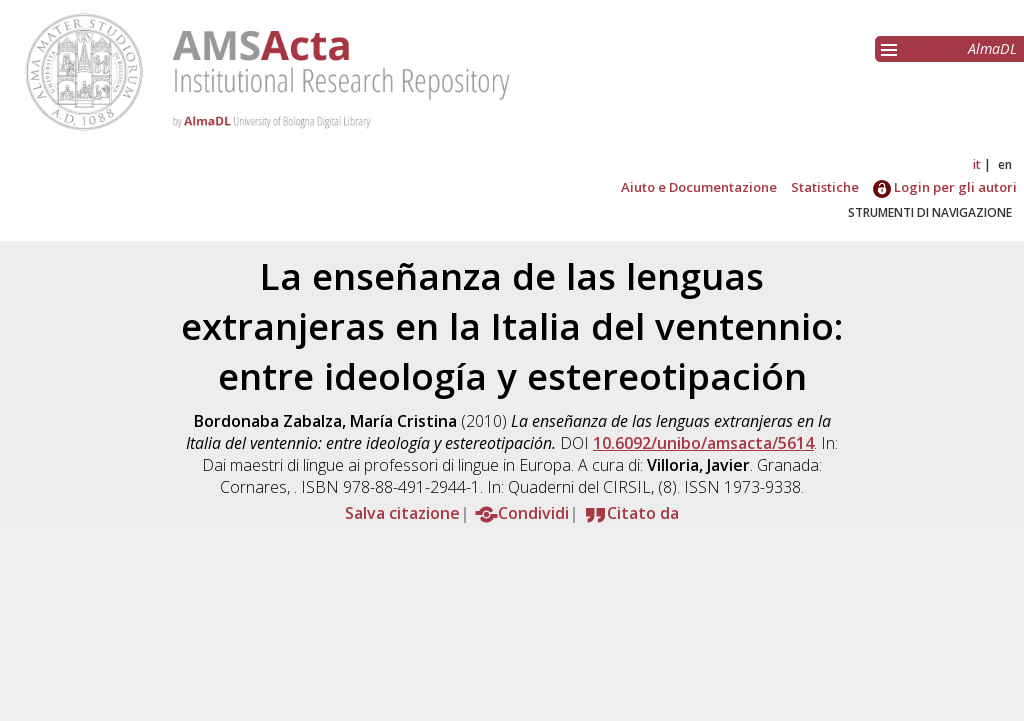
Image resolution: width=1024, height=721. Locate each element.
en (1005, 164)
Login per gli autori (945, 187)
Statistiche (825, 187)
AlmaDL (992, 48)
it (977, 164)
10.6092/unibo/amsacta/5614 (703, 443)
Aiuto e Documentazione (699, 187)
